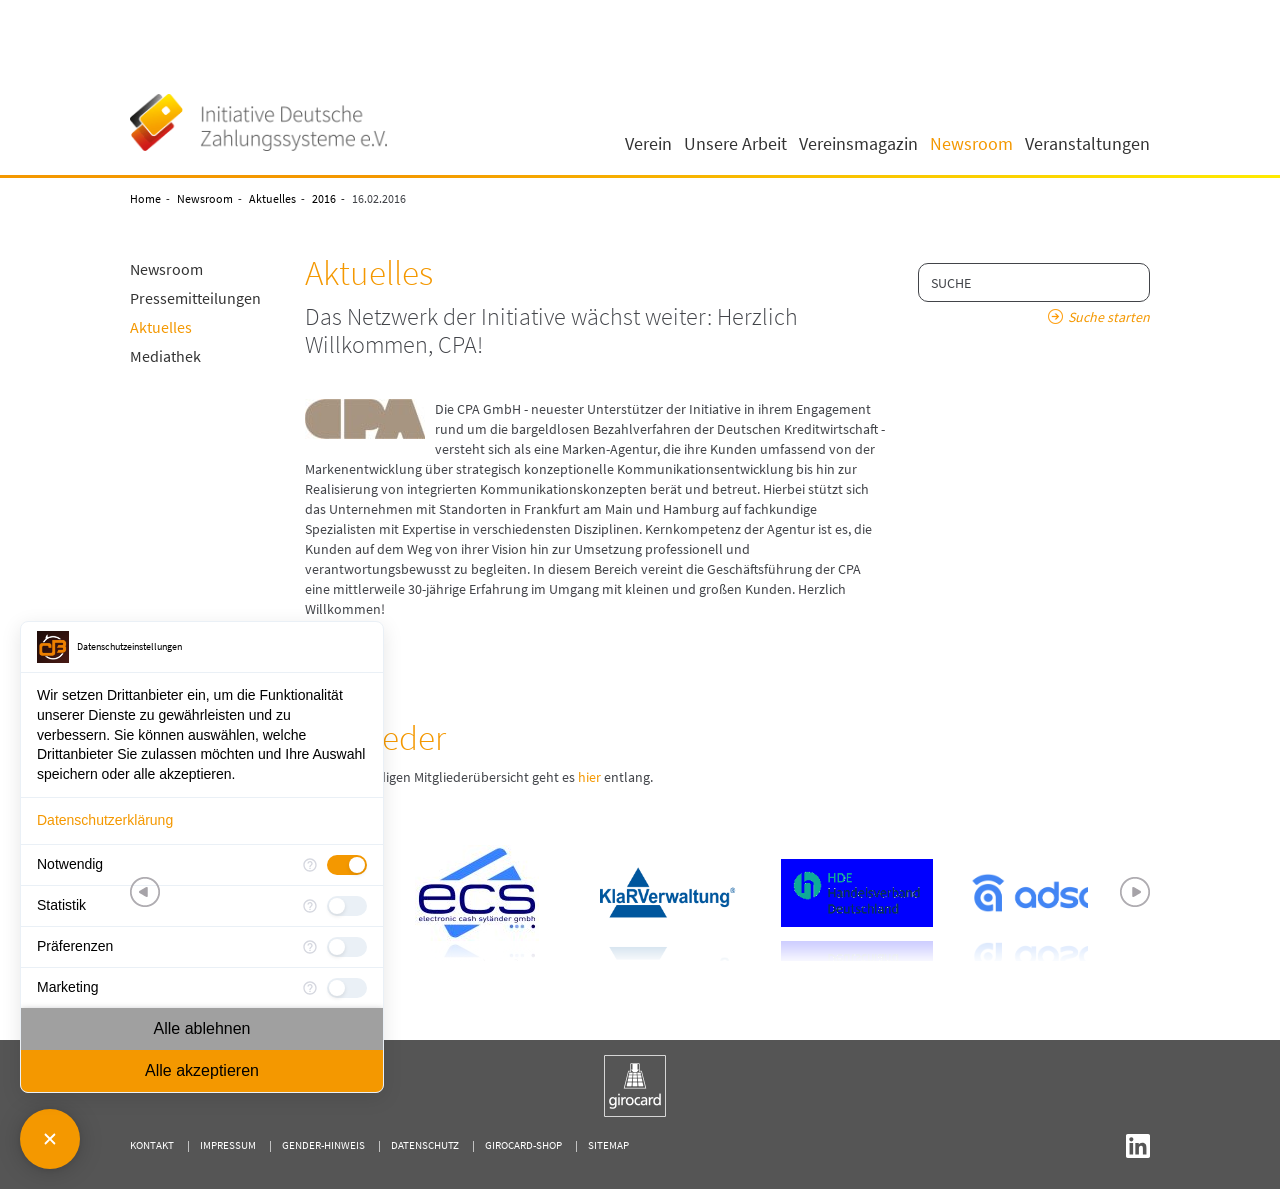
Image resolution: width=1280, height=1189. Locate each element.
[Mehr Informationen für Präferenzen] (310, 947)
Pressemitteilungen (195, 298)
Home (145, 198)
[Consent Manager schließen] (50, 1139)
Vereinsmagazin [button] (858, 144)
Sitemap (608, 1145)
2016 (324, 198)
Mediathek (165, 356)
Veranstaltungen (1087, 144)
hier (589, 777)
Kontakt (152, 1145)
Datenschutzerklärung (105, 820)
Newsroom (205, 198)
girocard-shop (523, 1145)
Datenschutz (425, 1145)
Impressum (228, 1145)
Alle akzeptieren (202, 1070)
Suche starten (1109, 317)
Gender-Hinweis (323, 1145)
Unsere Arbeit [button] (735, 144)
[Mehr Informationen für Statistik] (310, 906)
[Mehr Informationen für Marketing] (310, 988)
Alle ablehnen (202, 1028)
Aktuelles (272, 198)
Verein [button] (648, 144)
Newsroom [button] (971, 144)
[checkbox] (347, 865)
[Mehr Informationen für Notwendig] (310, 865)
